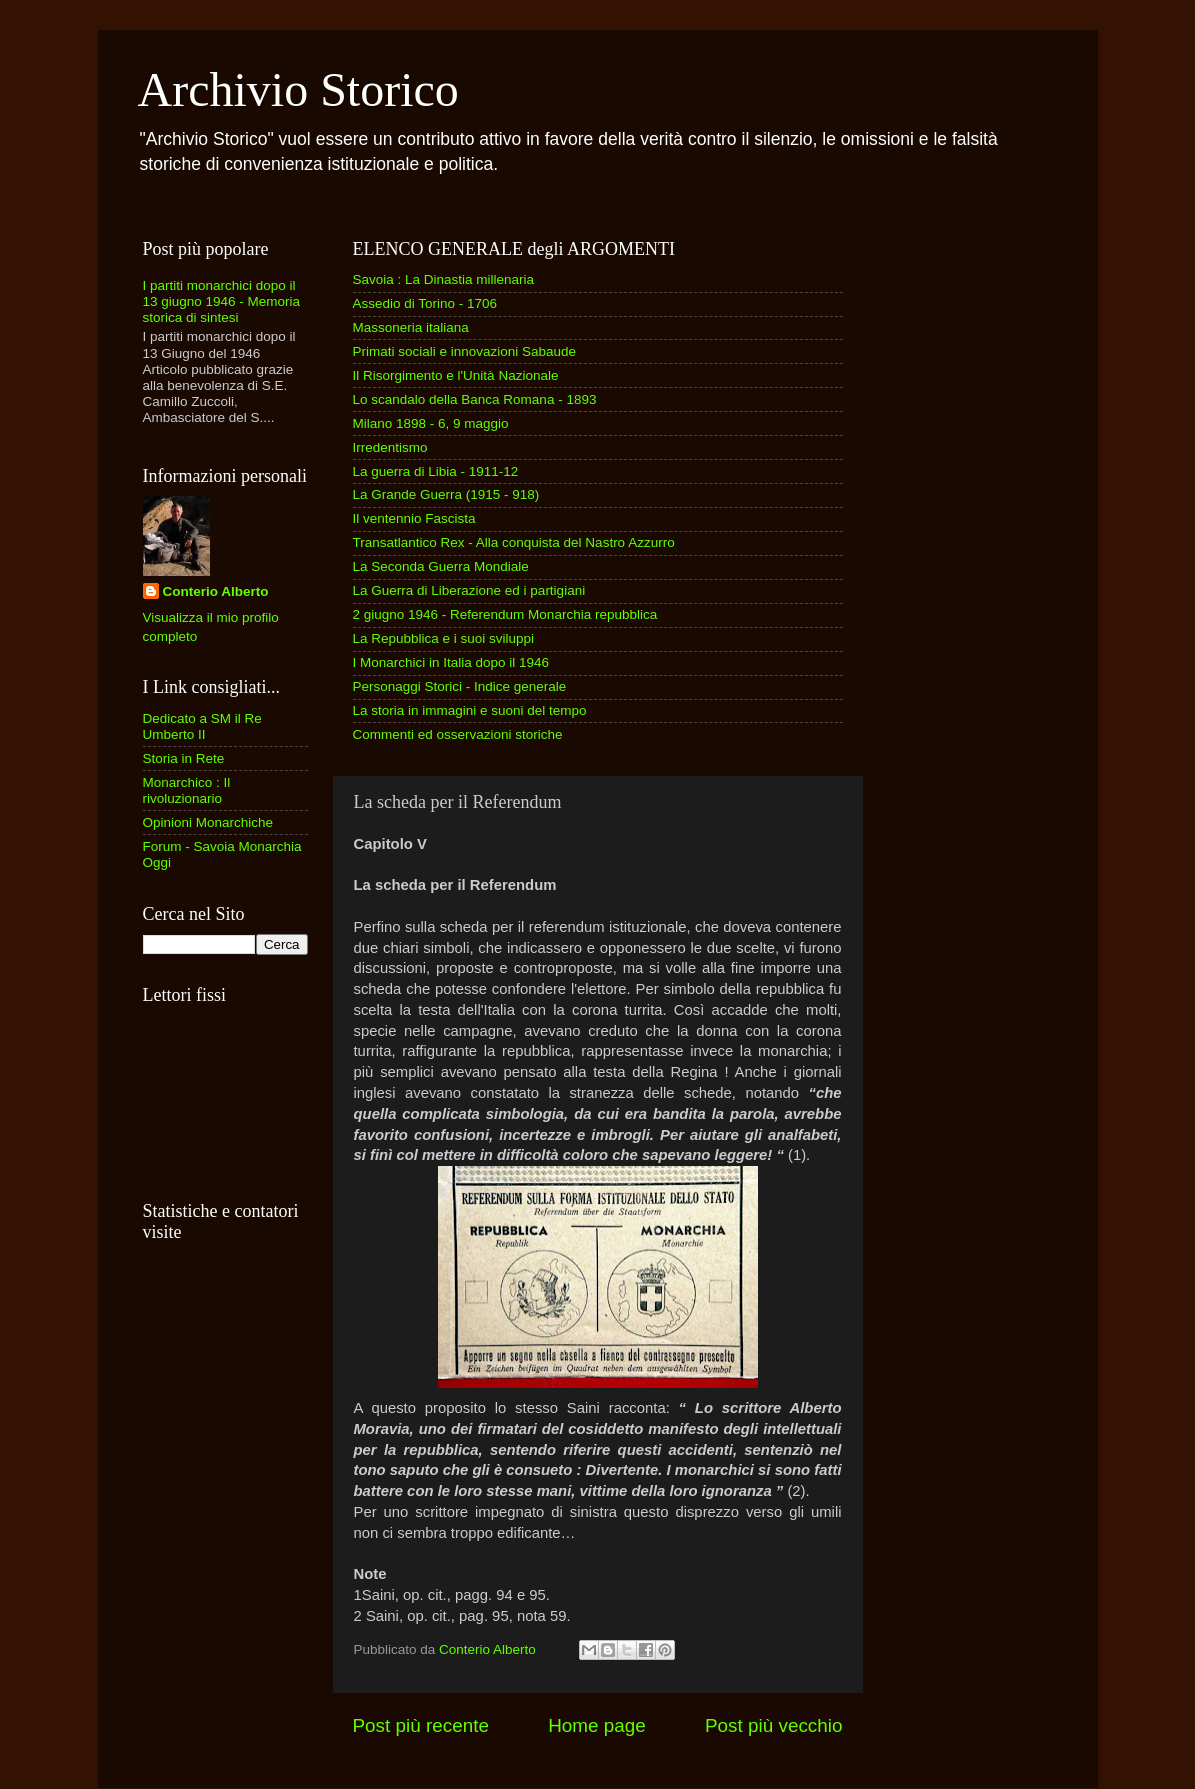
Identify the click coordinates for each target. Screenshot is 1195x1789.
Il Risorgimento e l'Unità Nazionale (456, 375)
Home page (597, 1725)
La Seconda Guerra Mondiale (441, 566)
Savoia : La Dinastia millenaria (444, 279)
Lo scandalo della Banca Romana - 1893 (475, 399)
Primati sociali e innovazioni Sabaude (465, 351)
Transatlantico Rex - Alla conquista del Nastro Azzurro (514, 542)
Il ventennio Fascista (414, 518)
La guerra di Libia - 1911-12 (436, 471)
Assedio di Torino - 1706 (425, 303)
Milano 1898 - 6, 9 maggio (431, 423)
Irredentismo (390, 447)
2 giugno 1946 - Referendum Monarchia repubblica (505, 614)
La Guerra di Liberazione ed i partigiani (469, 590)
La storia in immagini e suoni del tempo (470, 710)
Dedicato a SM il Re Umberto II (202, 726)
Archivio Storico (298, 89)
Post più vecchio (774, 1725)
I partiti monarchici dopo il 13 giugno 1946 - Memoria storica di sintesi (222, 301)
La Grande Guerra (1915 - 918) (446, 494)
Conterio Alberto (216, 591)
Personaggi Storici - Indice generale (460, 686)
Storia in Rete (184, 758)
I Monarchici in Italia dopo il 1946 (451, 662)
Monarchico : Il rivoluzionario (187, 790)
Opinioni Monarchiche (208, 822)
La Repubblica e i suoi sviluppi (444, 638)
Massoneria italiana (411, 327)
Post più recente (421, 1725)
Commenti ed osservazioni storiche (458, 734)
